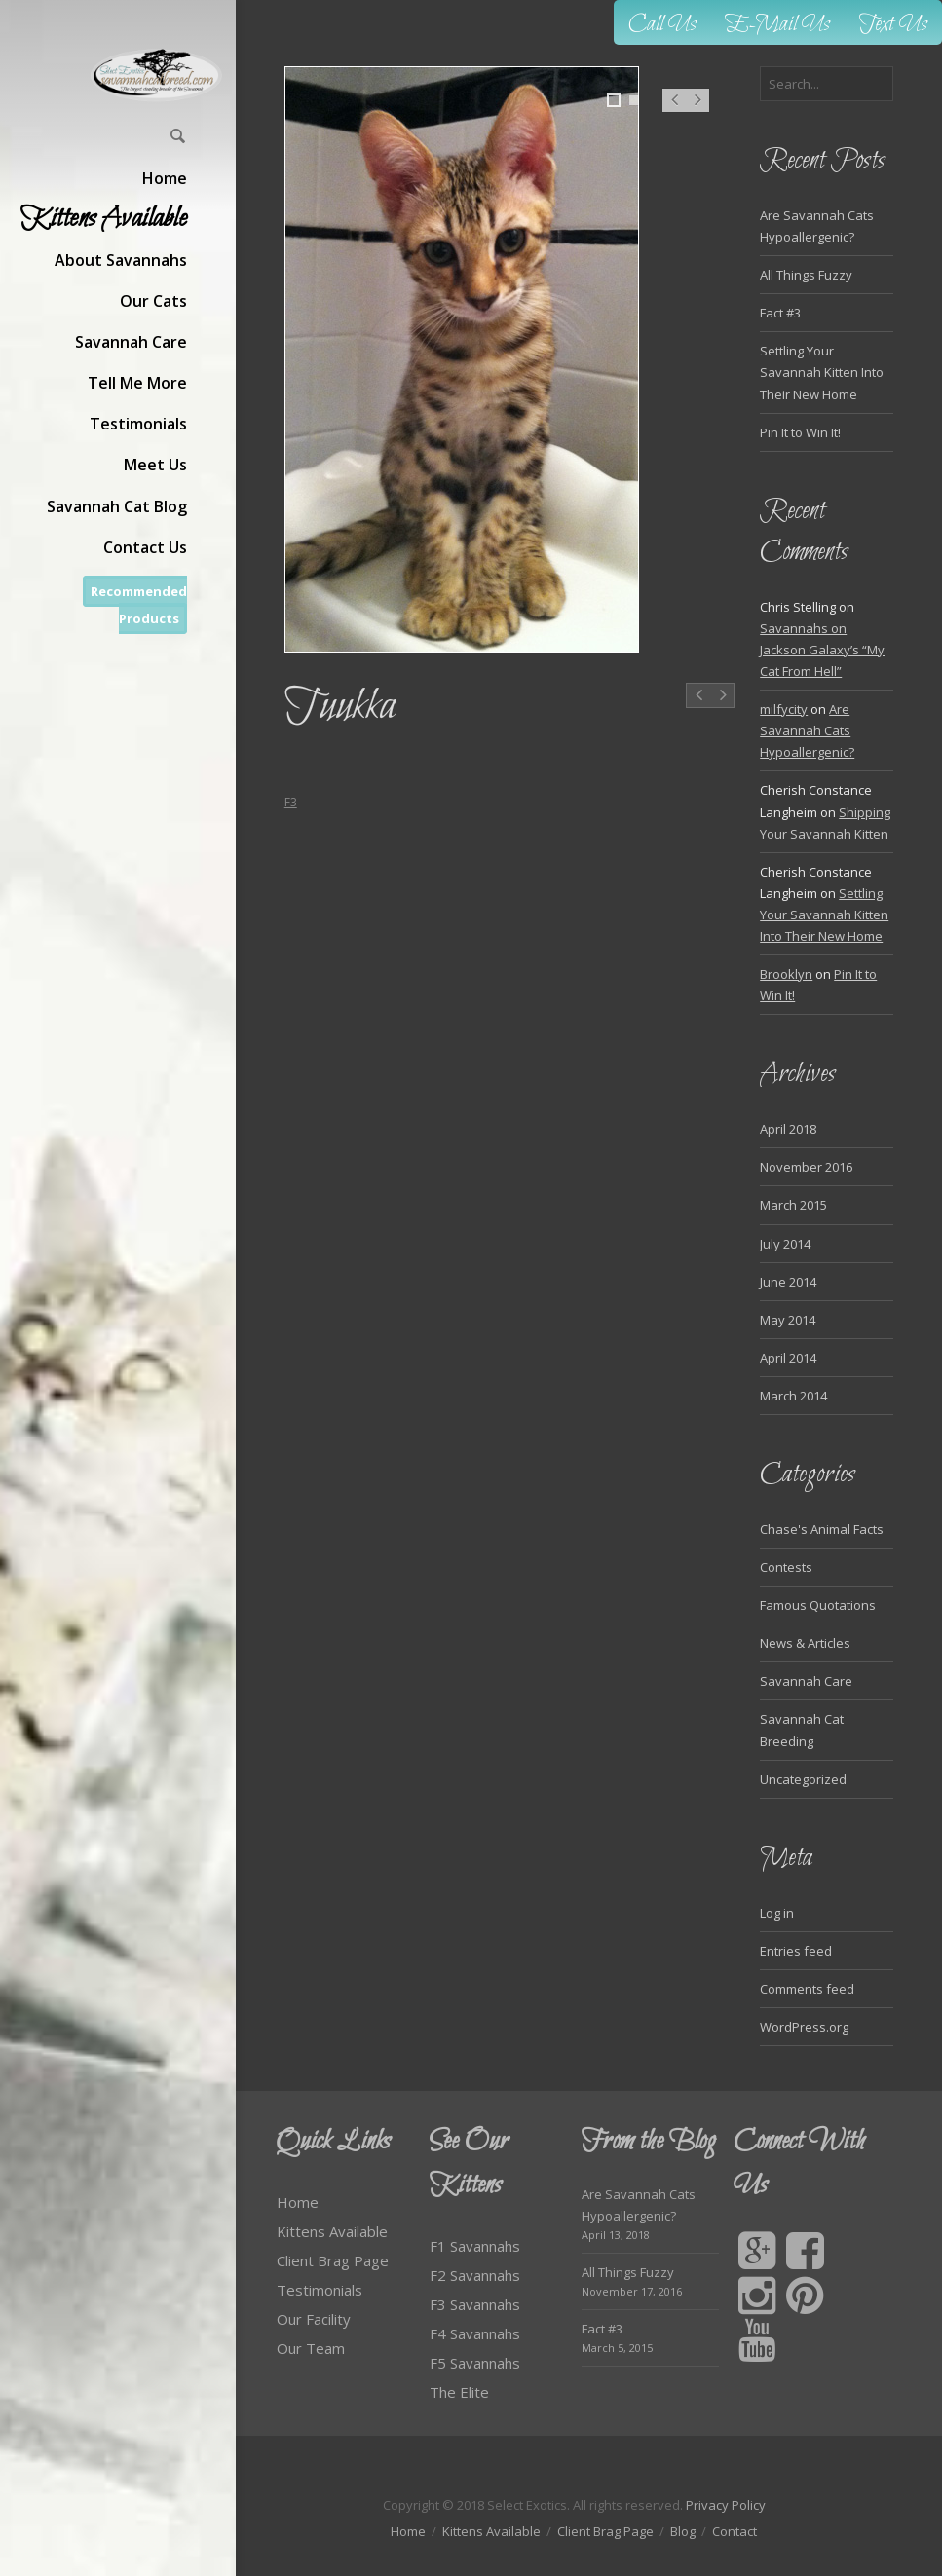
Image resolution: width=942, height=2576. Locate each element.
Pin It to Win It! (800, 432)
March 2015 (793, 1204)
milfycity (784, 709)
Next (698, 110)
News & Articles (805, 1643)
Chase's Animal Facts (822, 1529)
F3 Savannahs (475, 2304)
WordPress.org (804, 2026)
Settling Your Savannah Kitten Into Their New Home (822, 372)
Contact (734, 2531)
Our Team (311, 2348)
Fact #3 (780, 312)
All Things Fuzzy (806, 274)
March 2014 (793, 1395)
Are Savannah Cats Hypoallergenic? (807, 730)
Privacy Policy (726, 2505)
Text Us (893, 25)
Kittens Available (332, 2231)
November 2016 (806, 1167)
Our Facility (314, 2319)
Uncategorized (803, 1779)
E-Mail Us (778, 25)
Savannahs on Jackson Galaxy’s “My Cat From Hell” (822, 649)
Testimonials (319, 2289)
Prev (674, 110)
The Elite (459, 2392)
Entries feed (796, 1951)
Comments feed (807, 1988)
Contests (786, 1567)
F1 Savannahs (475, 2246)
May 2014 (787, 1319)
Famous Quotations (818, 1605)
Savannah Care (806, 1681)
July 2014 (785, 1243)
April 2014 (788, 1357)
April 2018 (788, 1129)
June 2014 (788, 1281)
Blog (683, 2531)
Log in (777, 1913)
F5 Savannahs (475, 2362)
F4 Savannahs (475, 2333)
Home (298, 2202)
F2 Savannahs (475, 2275)
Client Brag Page (333, 2260)
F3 (290, 802)
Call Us (662, 25)
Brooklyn (786, 974)
